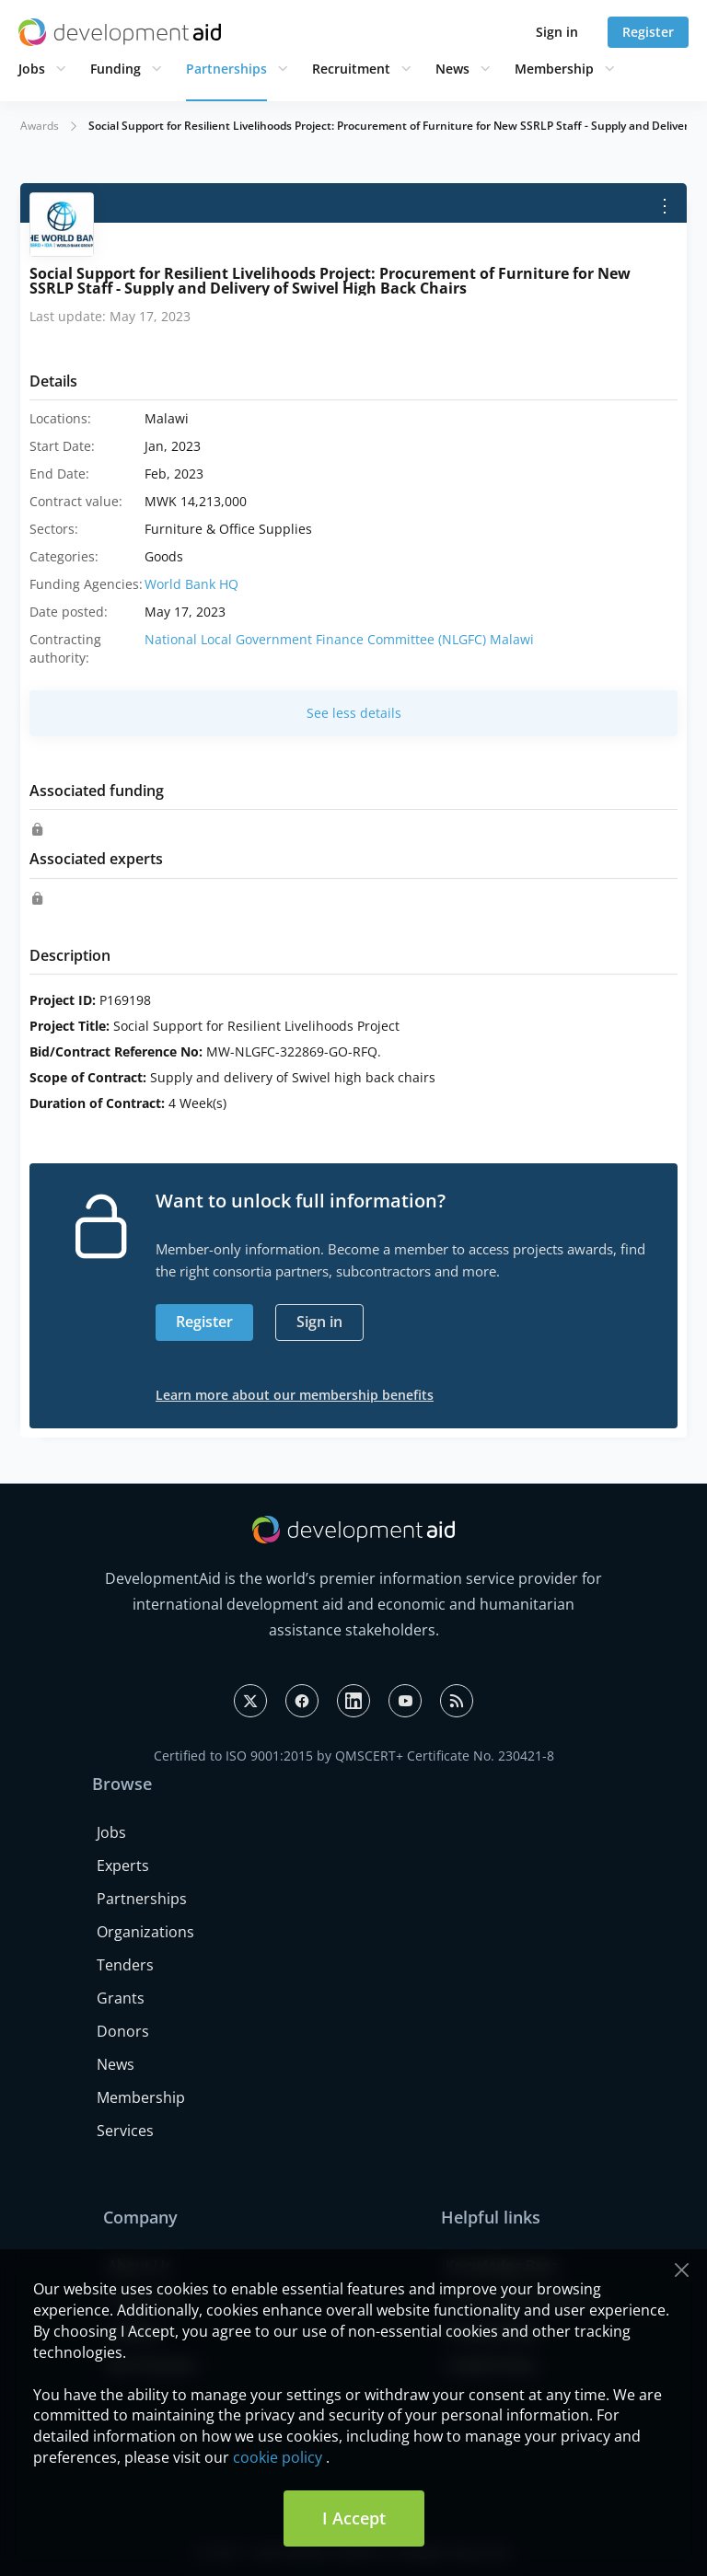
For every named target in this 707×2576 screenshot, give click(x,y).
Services (125, 2130)
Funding (115, 68)
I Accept (354, 2518)
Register (648, 31)
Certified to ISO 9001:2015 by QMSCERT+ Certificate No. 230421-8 (354, 1755)
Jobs (31, 68)
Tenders (125, 1965)
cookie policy (277, 2457)
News (452, 68)
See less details (354, 713)
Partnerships (226, 68)
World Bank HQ (191, 584)
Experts (123, 1865)
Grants (121, 1998)
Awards (39, 125)
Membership (554, 68)
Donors (123, 2031)
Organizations (145, 1932)
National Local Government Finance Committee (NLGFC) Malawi (339, 639)
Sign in (557, 31)
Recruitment (351, 68)
